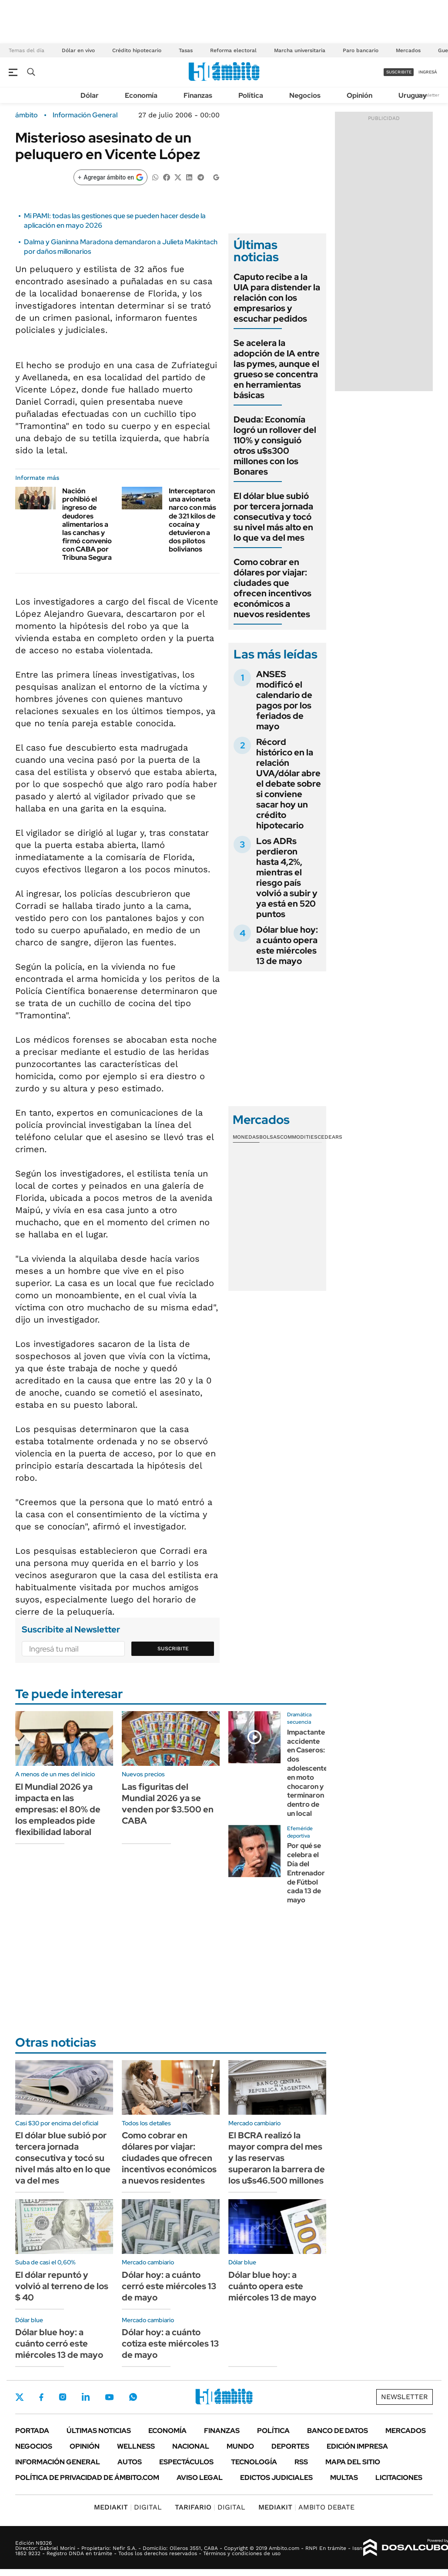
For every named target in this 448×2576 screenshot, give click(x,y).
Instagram (63, 2397)
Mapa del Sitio (352, 2461)
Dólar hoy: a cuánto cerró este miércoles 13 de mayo (169, 2286)
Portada (32, 2430)
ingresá (427, 72)
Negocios (305, 95)
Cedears (330, 1137)
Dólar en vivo (78, 50)
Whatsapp (133, 2397)
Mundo (240, 2446)
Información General (85, 115)
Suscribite (173, 1648)
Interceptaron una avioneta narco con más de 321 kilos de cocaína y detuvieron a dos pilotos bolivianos (192, 520)
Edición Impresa (357, 2446)
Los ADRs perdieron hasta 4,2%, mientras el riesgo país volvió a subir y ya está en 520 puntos (287, 877)
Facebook (41, 2397)
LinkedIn (86, 2397)
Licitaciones (398, 2477)
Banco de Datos (337, 2430)
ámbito (26, 115)
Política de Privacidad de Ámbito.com (87, 2477)
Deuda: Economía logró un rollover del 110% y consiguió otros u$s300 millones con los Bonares (275, 445)
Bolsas (269, 1137)
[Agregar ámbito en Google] (110, 177)
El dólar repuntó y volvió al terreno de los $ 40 (61, 2286)
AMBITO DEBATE (306, 2507)
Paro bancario (360, 50)
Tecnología (254, 2461)
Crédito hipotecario (136, 50)
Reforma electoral (233, 50)
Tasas (186, 50)
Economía (141, 95)
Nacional (190, 2446)
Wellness (136, 2446)
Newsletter (428, 95)
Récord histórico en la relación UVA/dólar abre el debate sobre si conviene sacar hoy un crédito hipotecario (288, 783)
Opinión (359, 95)
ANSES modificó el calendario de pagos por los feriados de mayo (284, 700)
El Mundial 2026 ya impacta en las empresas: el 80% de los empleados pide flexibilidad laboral (57, 1809)
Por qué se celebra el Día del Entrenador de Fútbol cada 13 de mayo (306, 1873)
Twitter (19, 2396)
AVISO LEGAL (200, 2477)
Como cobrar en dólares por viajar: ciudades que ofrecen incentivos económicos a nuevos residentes (272, 588)
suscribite (398, 72)
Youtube (109, 2397)
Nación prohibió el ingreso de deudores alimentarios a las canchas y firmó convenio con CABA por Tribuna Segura (87, 524)
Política (250, 95)
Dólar (89, 95)
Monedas (246, 1137)
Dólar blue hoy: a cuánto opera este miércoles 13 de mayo (287, 945)
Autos (129, 2461)
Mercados (408, 50)
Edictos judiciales (276, 2477)
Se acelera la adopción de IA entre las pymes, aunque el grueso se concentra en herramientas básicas (277, 369)
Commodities (299, 1137)
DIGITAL (128, 2507)
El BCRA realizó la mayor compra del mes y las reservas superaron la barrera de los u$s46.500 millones (276, 2158)
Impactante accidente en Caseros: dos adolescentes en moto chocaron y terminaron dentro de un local (309, 1773)
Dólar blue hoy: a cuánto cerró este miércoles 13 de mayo (59, 2343)
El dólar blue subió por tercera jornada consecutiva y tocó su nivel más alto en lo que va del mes (273, 516)
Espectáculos (186, 2461)
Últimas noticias (99, 2430)
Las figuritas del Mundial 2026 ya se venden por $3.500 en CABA (168, 1803)
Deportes (290, 2446)
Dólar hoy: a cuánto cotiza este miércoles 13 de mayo (170, 2343)
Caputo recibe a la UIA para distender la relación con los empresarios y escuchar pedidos (277, 297)
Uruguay (412, 95)
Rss (301, 2461)
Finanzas (198, 95)
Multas (344, 2477)
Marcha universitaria (299, 50)
